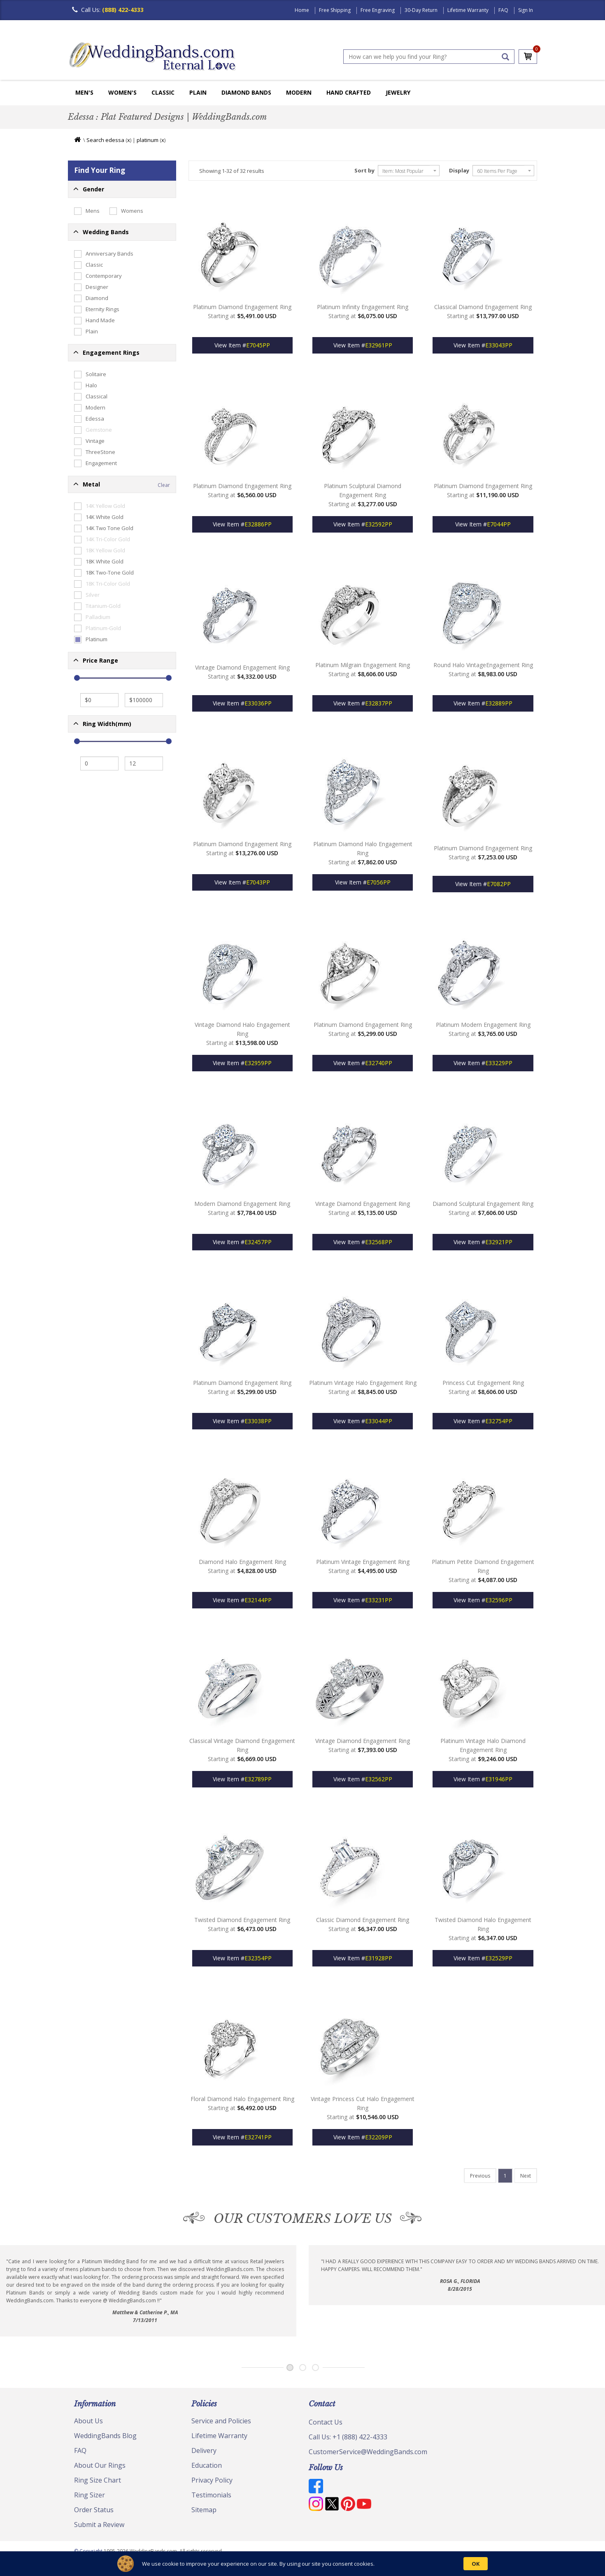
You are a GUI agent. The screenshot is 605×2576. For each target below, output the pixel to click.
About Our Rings (100, 2465)
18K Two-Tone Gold (104, 573)
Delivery (203, 2450)
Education (206, 2465)
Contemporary (98, 276)
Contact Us (325, 2422)
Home (302, 10)
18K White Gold (98, 562)
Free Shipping (335, 10)
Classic (163, 92)
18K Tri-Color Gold (102, 584)
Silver (87, 595)
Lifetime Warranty (468, 10)
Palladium (92, 617)
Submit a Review (99, 2524)
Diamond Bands (246, 92)
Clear (164, 485)
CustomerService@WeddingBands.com (368, 2451)
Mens (87, 211)
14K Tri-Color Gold (102, 539)
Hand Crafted (348, 92)
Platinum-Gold (97, 628)
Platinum (90, 639)
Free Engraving (378, 10)
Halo (85, 386)
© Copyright (89, 2551)
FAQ (503, 10)
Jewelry (398, 92)
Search (95, 140)
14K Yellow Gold (99, 506)
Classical (90, 397)
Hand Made (94, 320)
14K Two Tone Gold (103, 528)
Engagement (95, 463)
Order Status (94, 2509)
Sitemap (203, 2509)
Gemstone (93, 430)
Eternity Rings (96, 309)
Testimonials (211, 2494)
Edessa (89, 419)
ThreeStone (94, 452)
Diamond (91, 298)
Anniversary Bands (103, 254)
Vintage (89, 441)
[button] (122, 189)
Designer (91, 287)
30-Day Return (421, 10)
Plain (198, 92)
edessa (114, 140)
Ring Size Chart (97, 2480)
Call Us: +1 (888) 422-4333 (348, 2436)
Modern (299, 92)
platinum (147, 140)
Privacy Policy (212, 2480)
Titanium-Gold (97, 606)
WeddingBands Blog (105, 2435)
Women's (122, 92)
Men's (84, 92)
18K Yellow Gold (99, 551)
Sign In (525, 10)
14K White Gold (98, 517)
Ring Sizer (89, 2494)
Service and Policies (221, 2420)
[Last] (480, 2176)
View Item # (242, 345)
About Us (88, 2420)
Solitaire (90, 374)
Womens (126, 211)
